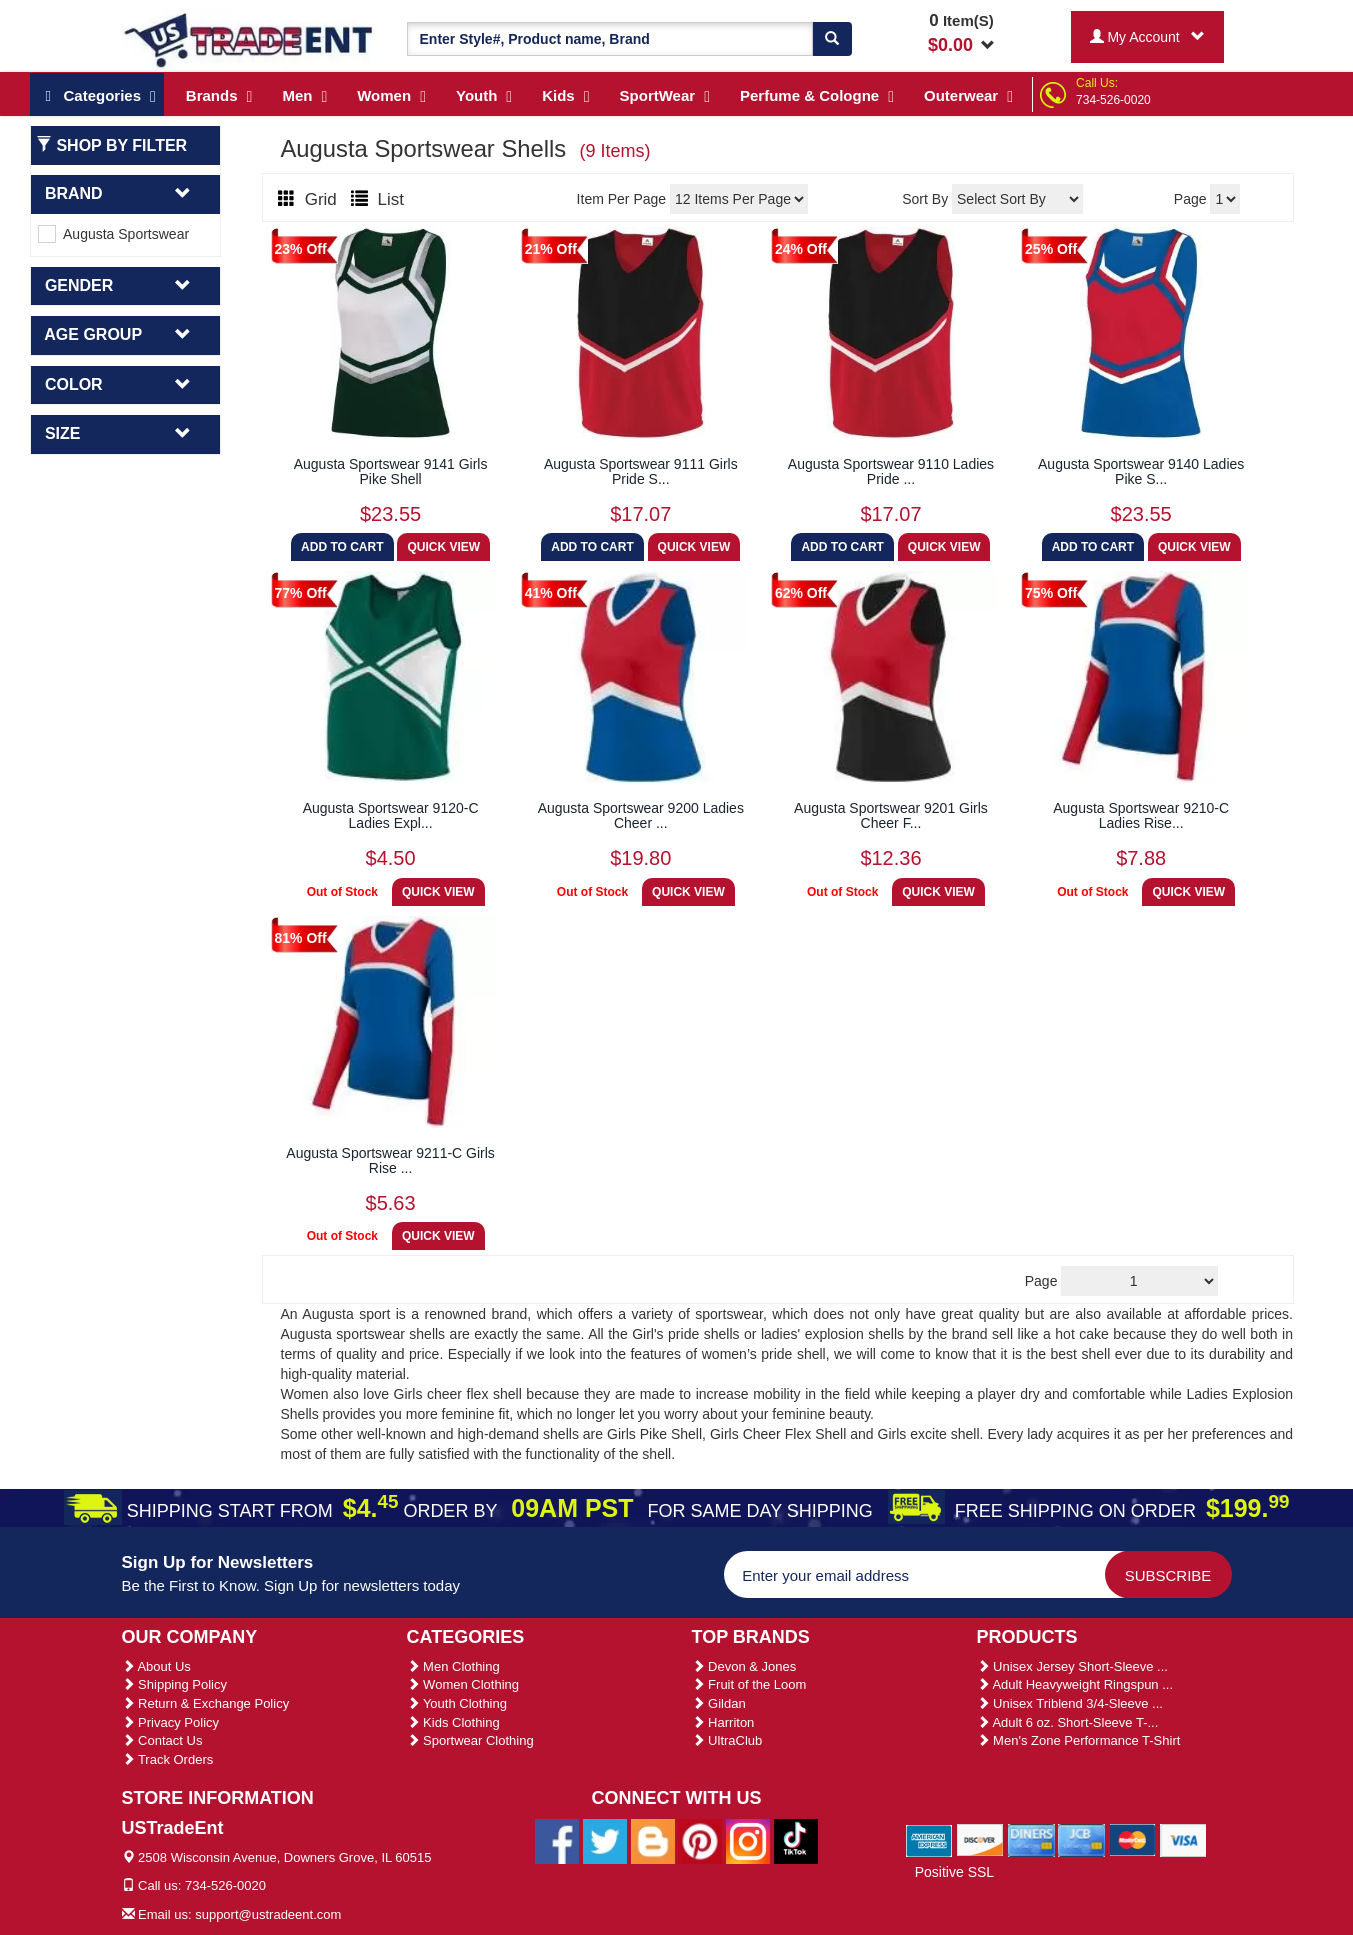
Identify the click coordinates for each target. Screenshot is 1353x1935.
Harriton (723, 1722)
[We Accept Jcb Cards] (1081, 1840)
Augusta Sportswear (113, 234)
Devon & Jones (744, 1666)
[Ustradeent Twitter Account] (605, 1840)
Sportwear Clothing (470, 1740)
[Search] (832, 39)
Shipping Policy (175, 1684)
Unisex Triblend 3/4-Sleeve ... (1070, 1703)
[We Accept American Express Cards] (929, 1840)
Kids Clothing (453, 1722)
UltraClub (727, 1740)
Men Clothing (453, 1666)
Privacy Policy (171, 1722)
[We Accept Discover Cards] (980, 1840)
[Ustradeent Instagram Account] (748, 1840)
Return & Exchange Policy (206, 1703)
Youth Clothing (457, 1703)
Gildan (719, 1703)
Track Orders (168, 1759)
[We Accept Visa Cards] (1183, 1840)
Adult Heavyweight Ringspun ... (1075, 1684)
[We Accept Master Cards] (1132, 1840)
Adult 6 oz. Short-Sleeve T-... (1068, 1722)
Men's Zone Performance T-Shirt (1079, 1740)
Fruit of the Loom (749, 1684)
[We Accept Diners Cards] (1031, 1840)
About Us (156, 1666)
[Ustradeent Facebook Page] (557, 1840)
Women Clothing (463, 1684)
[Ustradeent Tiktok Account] (796, 1840)
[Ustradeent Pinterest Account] (700, 1840)
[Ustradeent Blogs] (653, 1840)
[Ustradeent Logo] (249, 39)
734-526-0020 (1113, 100)
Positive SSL (954, 1872)
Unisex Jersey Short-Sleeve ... (1072, 1666)
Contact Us (162, 1740)
